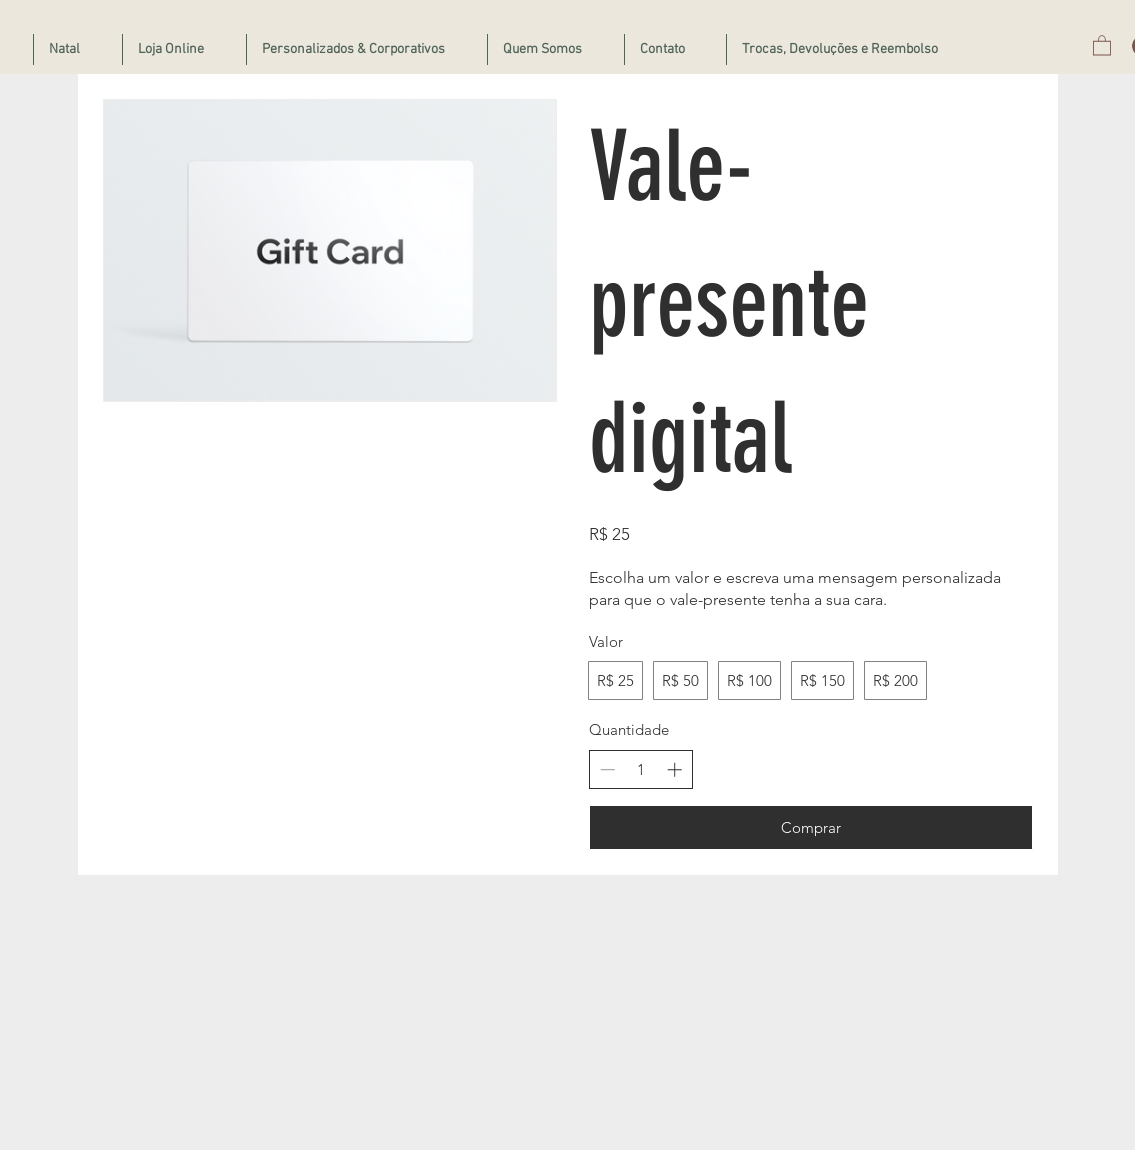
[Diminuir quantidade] (607, 769)
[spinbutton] (640, 769)
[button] (1102, 44)
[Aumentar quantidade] (674, 769)
